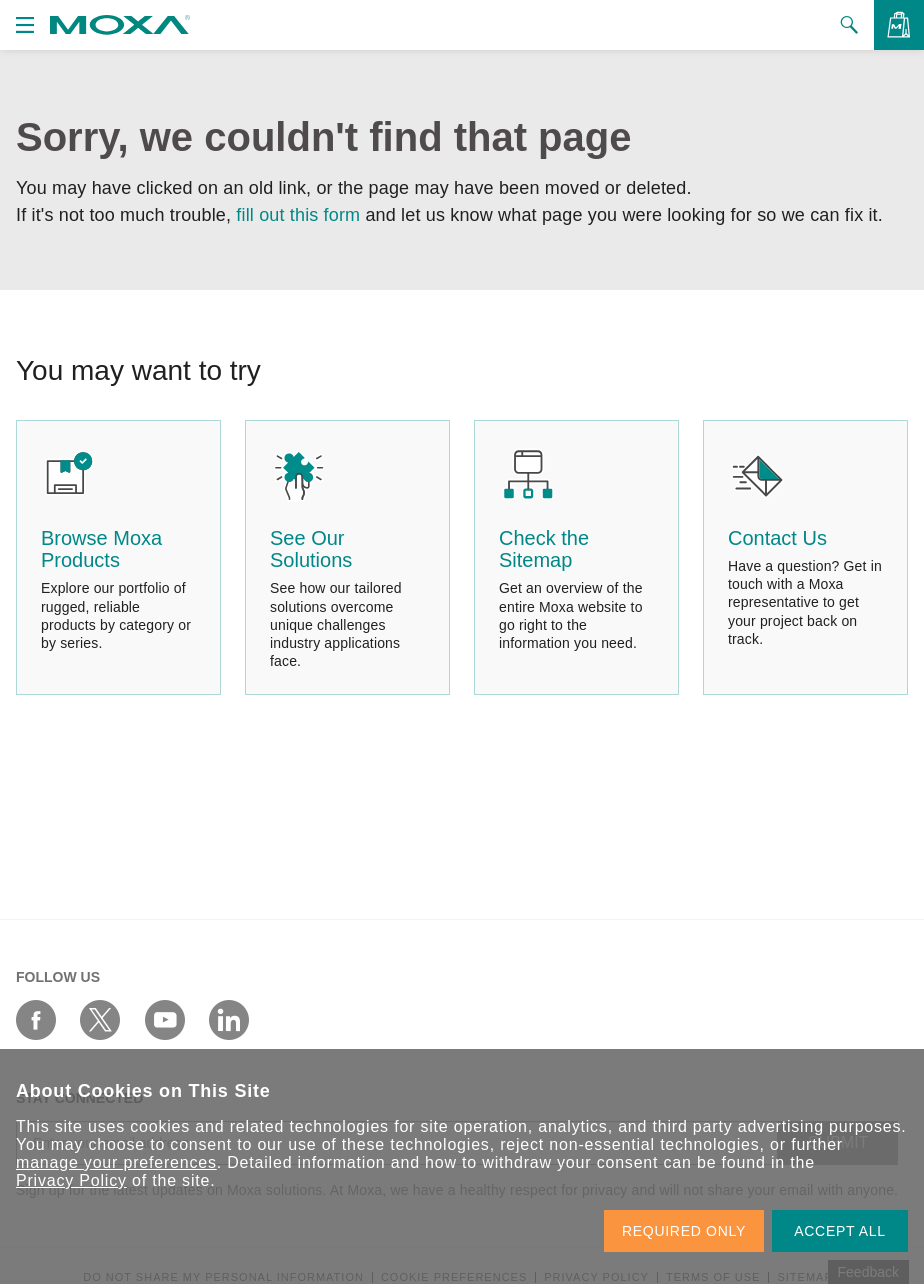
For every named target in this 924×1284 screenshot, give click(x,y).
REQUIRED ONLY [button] (684, 1231)
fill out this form (298, 215)
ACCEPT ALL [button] (840, 1231)
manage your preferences (116, 1162)
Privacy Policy (71, 1180)
